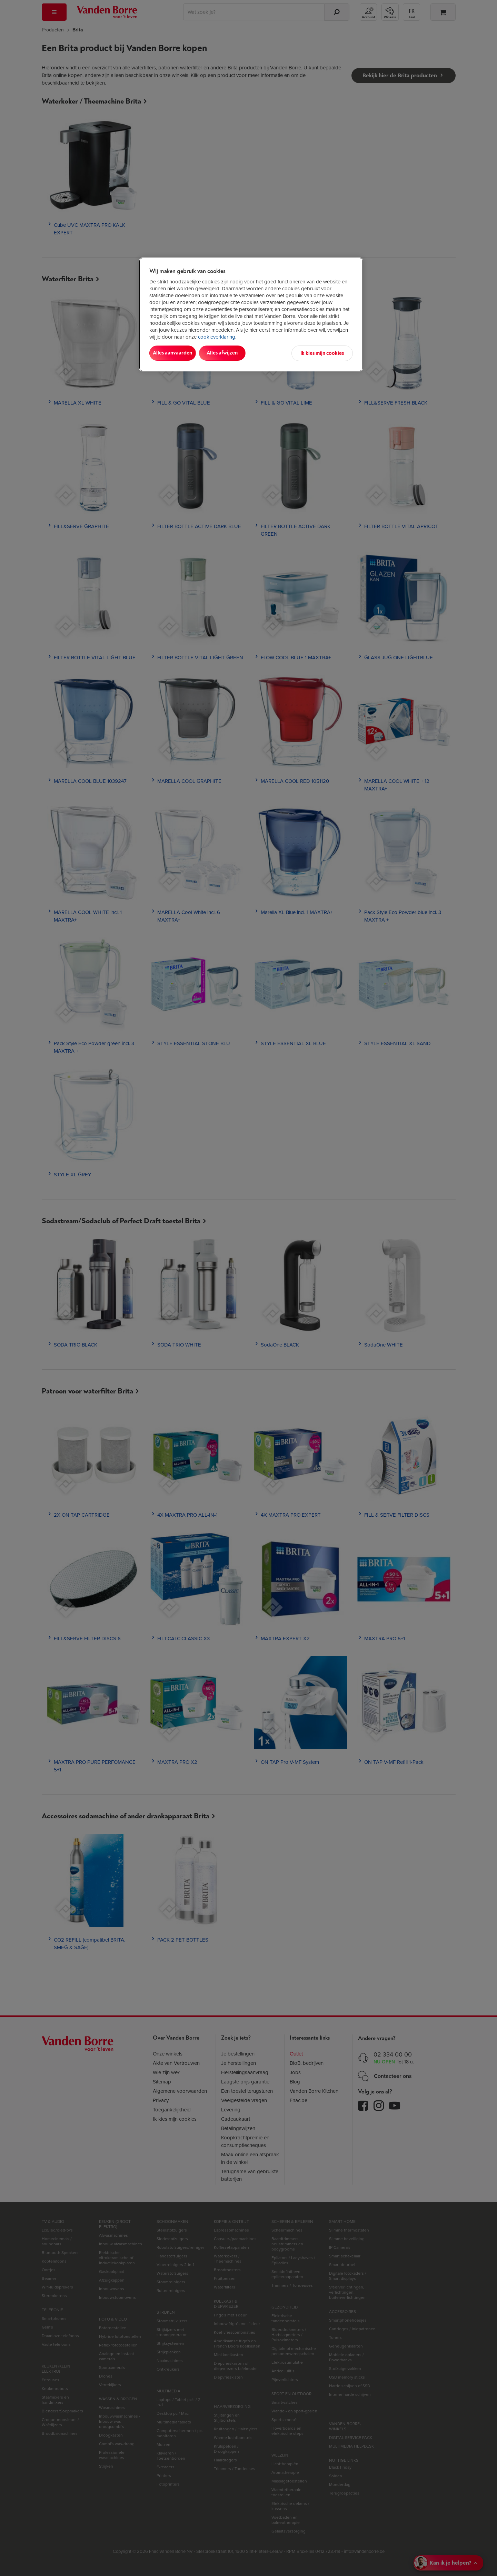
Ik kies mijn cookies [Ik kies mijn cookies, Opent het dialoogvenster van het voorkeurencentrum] (322, 353)
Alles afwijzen (238, 353)
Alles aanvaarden (177, 353)
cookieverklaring (216, 337)
